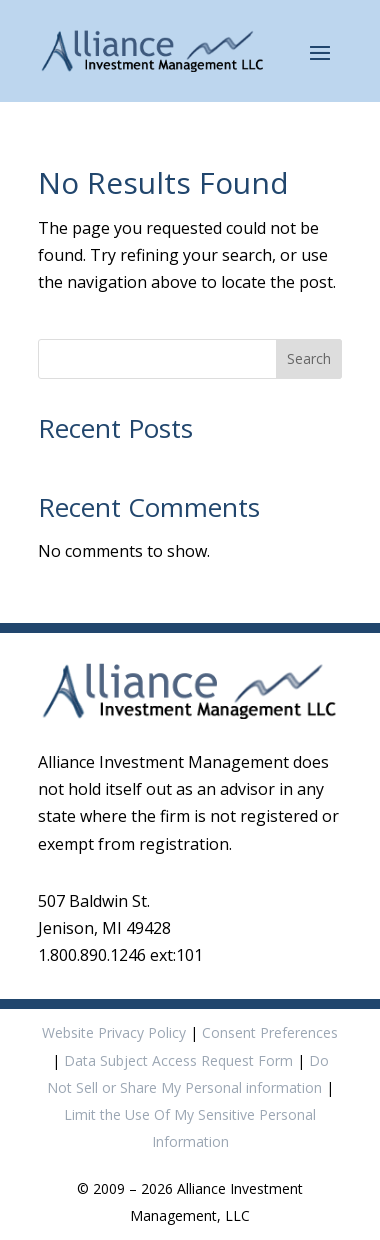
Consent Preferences (270, 1032)
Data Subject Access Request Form (178, 1060)
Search (309, 358)
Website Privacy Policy (114, 1032)
